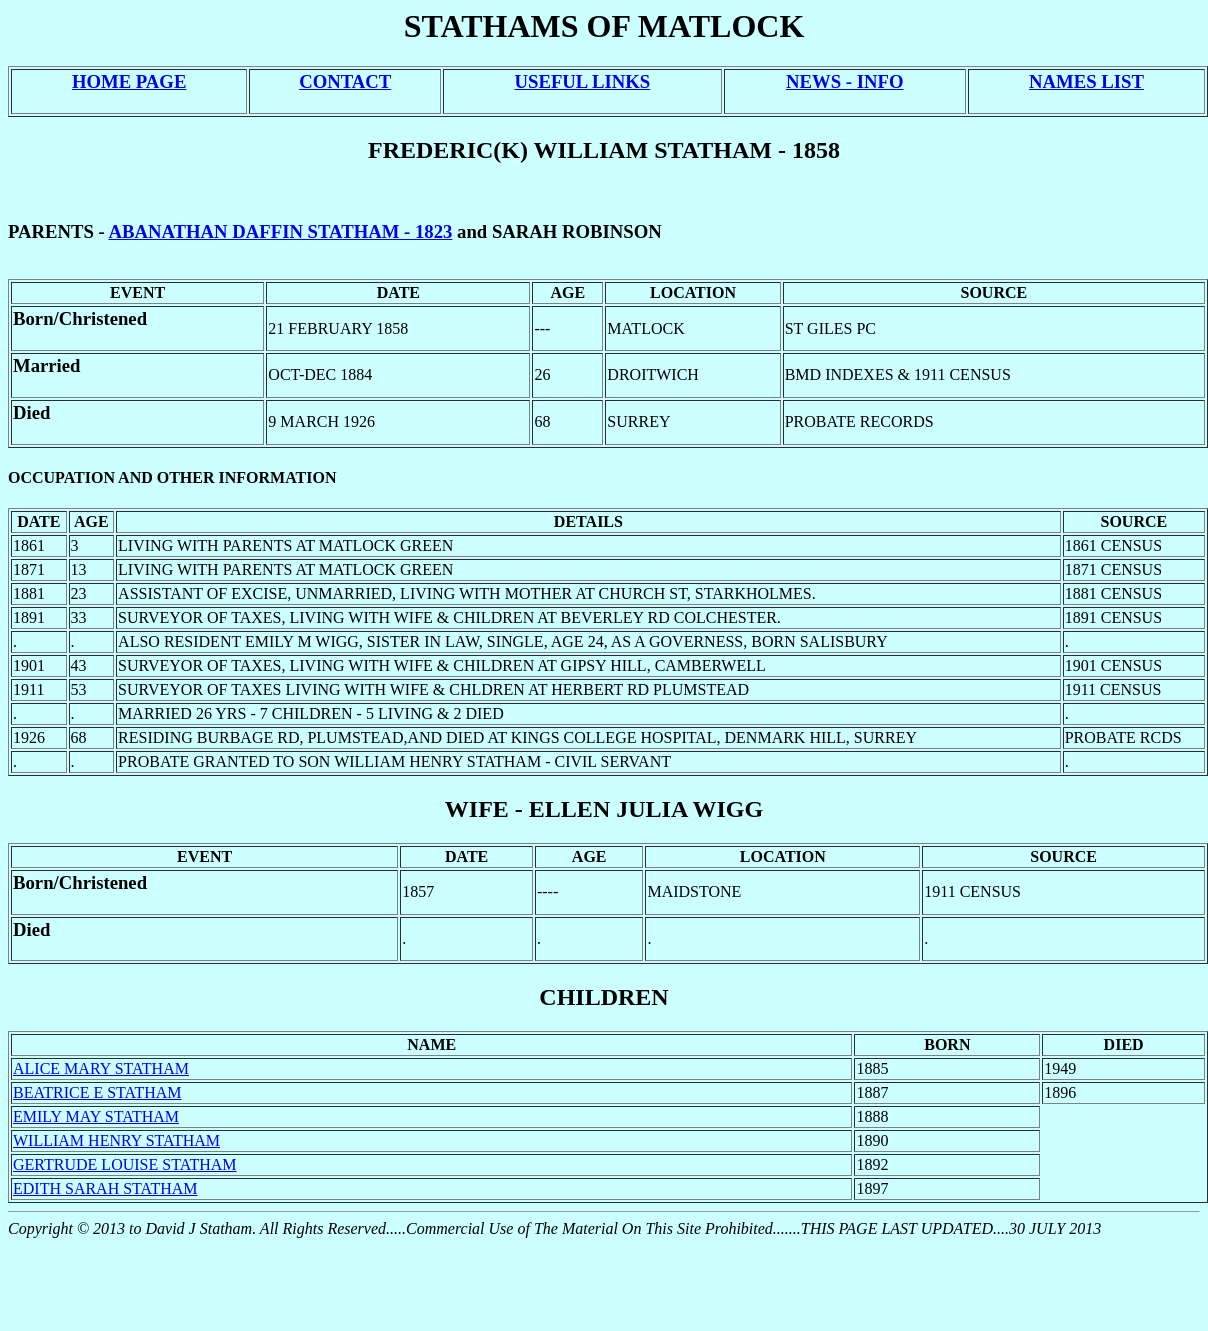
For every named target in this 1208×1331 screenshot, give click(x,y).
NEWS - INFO (844, 81)
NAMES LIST (1086, 81)
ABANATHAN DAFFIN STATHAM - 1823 (280, 231)
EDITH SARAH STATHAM (105, 1188)
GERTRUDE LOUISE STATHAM (125, 1164)
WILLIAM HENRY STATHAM (116, 1140)
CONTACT (345, 81)
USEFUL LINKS (583, 81)
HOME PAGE (129, 81)
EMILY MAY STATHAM (96, 1116)
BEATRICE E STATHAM (97, 1092)
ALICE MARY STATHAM (101, 1068)
